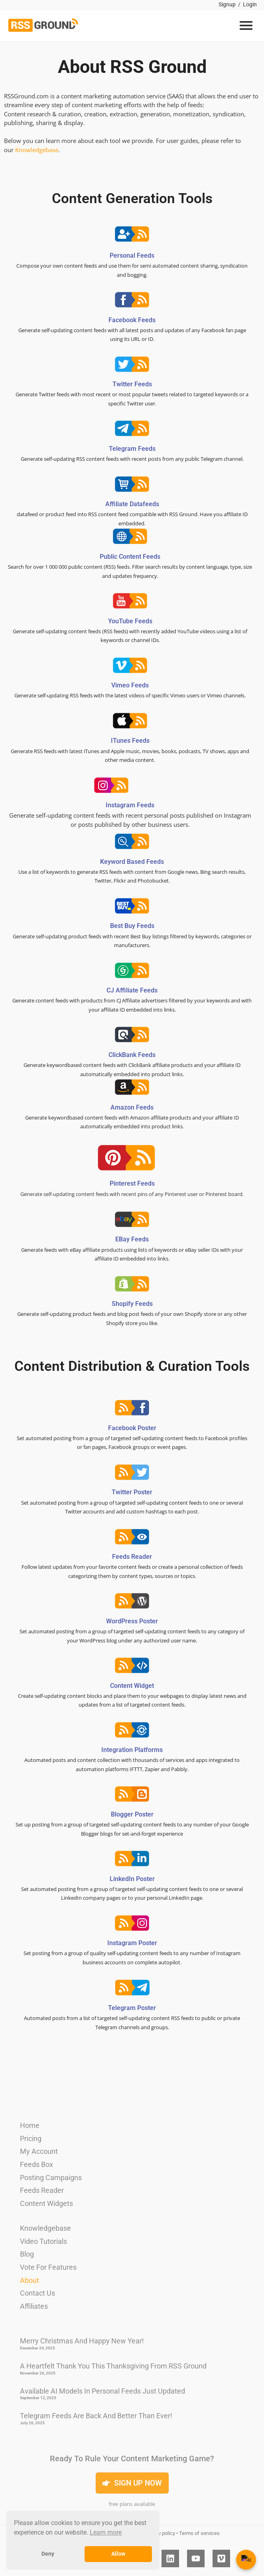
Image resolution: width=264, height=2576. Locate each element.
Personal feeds (132, 255)
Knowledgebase (36, 150)
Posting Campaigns (51, 2177)
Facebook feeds (132, 320)
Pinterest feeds (132, 1183)
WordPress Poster (132, 1621)
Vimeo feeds (130, 685)
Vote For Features (48, 2267)
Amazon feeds (132, 1107)
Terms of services (199, 2533)
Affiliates (34, 2306)
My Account (39, 2151)
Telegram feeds (132, 448)
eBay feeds (132, 1239)
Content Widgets (46, 2203)
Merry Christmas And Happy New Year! (82, 2341)
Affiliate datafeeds (132, 504)
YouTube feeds (130, 621)
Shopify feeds (132, 1304)
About (29, 2280)
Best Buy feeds (132, 926)
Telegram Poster (132, 2008)
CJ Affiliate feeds (132, 990)
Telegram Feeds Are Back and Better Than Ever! (96, 2416)
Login (250, 4)
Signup (227, 4)
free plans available (132, 2503)
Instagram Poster (132, 1943)
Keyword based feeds (132, 861)
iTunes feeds (130, 740)
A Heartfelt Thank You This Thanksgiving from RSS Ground (113, 2366)
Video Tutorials (43, 2241)
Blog (27, 2254)
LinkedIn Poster (132, 1879)
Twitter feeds (132, 384)
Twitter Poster (132, 1492)
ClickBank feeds (132, 1055)
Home (29, 2125)
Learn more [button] (106, 2532)
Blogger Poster (132, 1814)
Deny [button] (47, 2554)
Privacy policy (159, 2533)
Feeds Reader (132, 1556)
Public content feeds (130, 556)
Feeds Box (36, 2164)
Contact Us (37, 2293)
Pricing (30, 2138)
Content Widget (132, 1685)
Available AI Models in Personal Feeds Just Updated (102, 2391)
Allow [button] (118, 2554)
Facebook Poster (132, 1428)
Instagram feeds (130, 805)
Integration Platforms (132, 1750)
